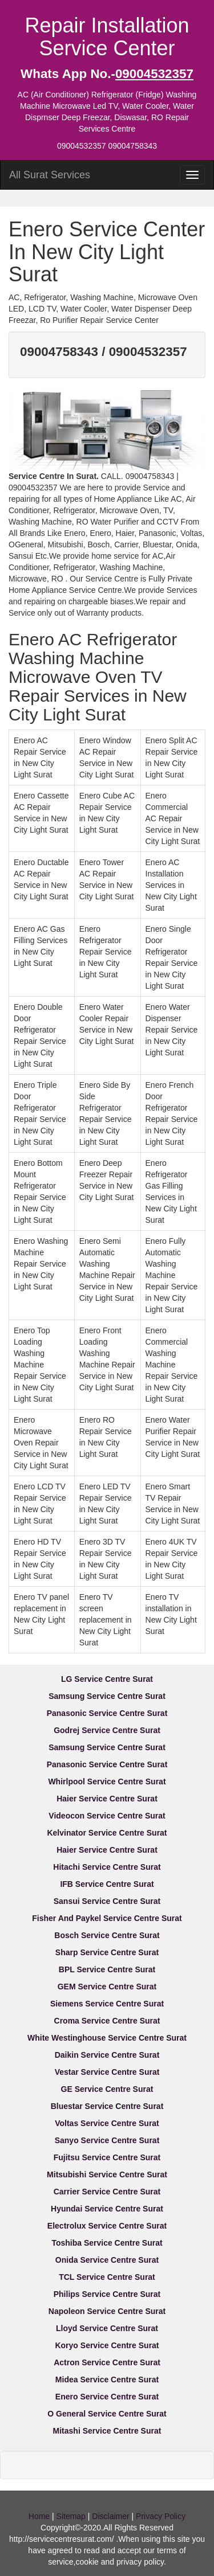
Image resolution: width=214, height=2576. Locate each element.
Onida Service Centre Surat (107, 2259)
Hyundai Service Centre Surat (107, 2208)
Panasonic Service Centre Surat (107, 1713)
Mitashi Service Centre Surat (107, 2430)
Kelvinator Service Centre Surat (107, 1832)
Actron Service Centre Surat (107, 2362)
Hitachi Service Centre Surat (106, 1866)
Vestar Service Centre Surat (107, 2072)
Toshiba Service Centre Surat (106, 2242)
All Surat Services (49, 175)
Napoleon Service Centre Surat (107, 2311)
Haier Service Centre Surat (107, 1798)
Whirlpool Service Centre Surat (106, 1781)
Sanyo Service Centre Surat (107, 2140)
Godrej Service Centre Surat (107, 1730)
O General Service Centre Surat (107, 2413)
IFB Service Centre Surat (107, 1884)
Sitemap (71, 2516)
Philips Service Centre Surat (107, 2294)
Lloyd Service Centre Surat (107, 2328)
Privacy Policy (160, 2516)
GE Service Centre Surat (107, 2089)
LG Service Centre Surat (107, 1679)
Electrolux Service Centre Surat (107, 2225)
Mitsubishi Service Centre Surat (107, 2174)
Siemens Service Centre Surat (107, 2003)
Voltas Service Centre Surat (107, 2123)
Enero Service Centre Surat (107, 2396)
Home (39, 2516)
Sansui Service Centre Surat (107, 1901)
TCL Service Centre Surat (107, 2277)
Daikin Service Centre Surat (107, 2054)
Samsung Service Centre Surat (107, 1696)
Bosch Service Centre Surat (106, 1935)
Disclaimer (110, 2516)
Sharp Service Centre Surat (107, 1952)
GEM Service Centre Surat (107, 1986)
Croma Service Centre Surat (107, 2020)
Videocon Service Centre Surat (107, 1815)
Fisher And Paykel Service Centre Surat (106, 1918)
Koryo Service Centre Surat (107, 2345)
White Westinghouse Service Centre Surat (107, 2037)
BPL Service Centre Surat (107, 1969)
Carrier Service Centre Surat (107, 2191)
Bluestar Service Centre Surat (107, 2106)
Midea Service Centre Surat (107, 2379)
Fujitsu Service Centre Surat (107, 2157)
